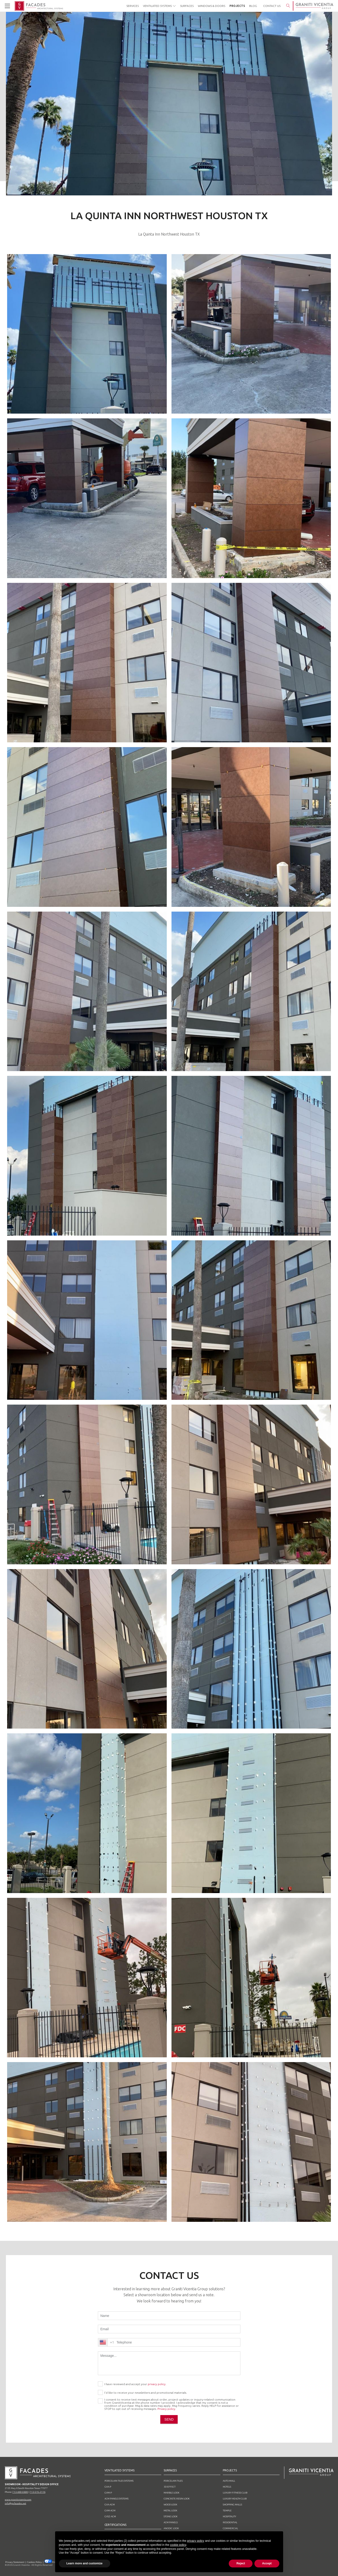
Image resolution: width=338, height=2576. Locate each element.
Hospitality (229, 2516)
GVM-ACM (110, 2510)
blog (253, 5)
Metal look (170, 2510)
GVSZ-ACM (110, 2516)
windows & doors (211, 5)
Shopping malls (232, 2504)
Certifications (115, 2524)
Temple (227, 2510)
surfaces (170, 2470)
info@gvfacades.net (15, 2503)
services (132, 5)
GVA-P (108, 2486)
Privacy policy (166, 2408)
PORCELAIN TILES (173, 2480)
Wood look (170, 2504)
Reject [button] (240, 2563)
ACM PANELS (171, 2522)
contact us (272, 5)
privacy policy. (157, 2384)
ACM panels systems (117, 2498)
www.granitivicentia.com (18, 2499)
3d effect (170, 2486)
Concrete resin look (177, 2498)
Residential (230, 2522)
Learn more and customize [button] (85, 2563)
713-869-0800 (20, 2492)
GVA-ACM (110, 2504)
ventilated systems (119, 2470)
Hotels (227, 2486)
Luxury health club (235, 2498)
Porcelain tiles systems (119, 2480)
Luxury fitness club (235, 2492)
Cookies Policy (34, 2562)
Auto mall (229, 2480)
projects (230, 2470)
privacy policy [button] (195, 2540)
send (169, 2419)
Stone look (170, 2516)
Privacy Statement (14, 2562)
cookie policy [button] (178, 2545)
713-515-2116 (37, 2492)
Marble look (171, 2492)
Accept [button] (266, 2563)
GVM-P (108, 2492)
